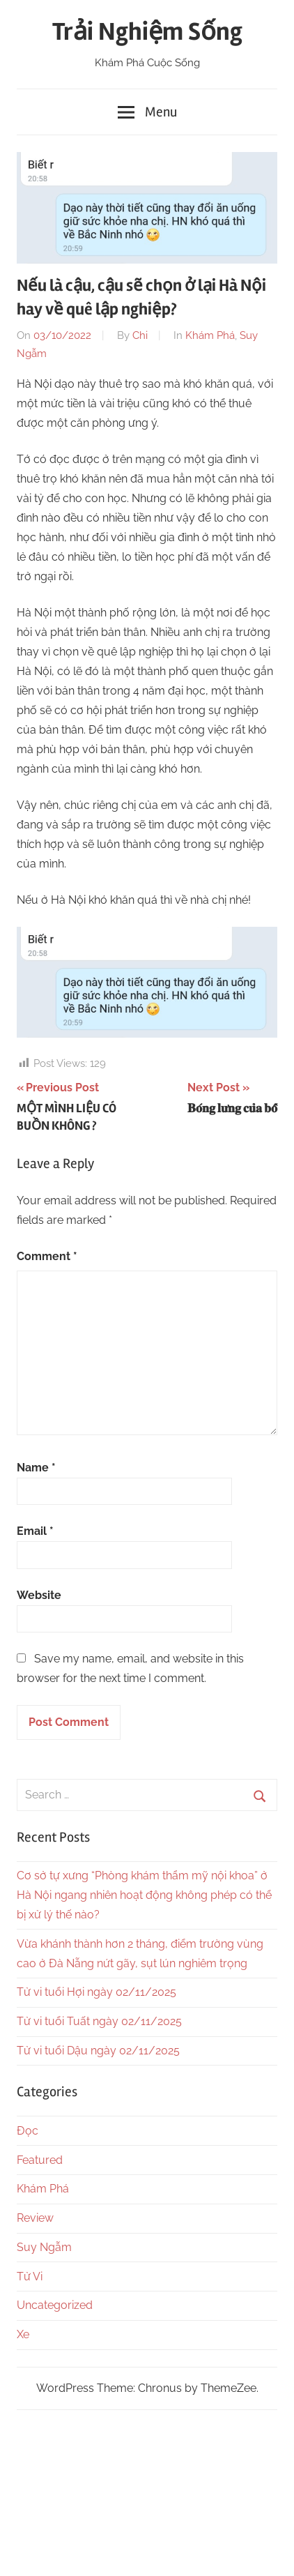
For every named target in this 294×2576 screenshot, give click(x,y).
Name (36, 1467)
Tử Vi (29, 2276)
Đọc (27, 2130)
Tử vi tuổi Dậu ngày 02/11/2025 (98, 2050)
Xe (23, 2334)
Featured (40, 2160)
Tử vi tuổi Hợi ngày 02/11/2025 (96, 1992)
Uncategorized (55, 2305)
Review (35, 2218)
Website (39, 1595)
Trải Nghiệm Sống (147, 32)
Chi (140, 335)
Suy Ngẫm (44, 2247)
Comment (47, 1256)
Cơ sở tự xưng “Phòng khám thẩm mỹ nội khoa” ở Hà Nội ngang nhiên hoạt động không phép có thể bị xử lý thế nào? (144, 1895)
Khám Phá (210, 335)
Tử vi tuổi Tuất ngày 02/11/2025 (99, 2021)
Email (35, 1531)
